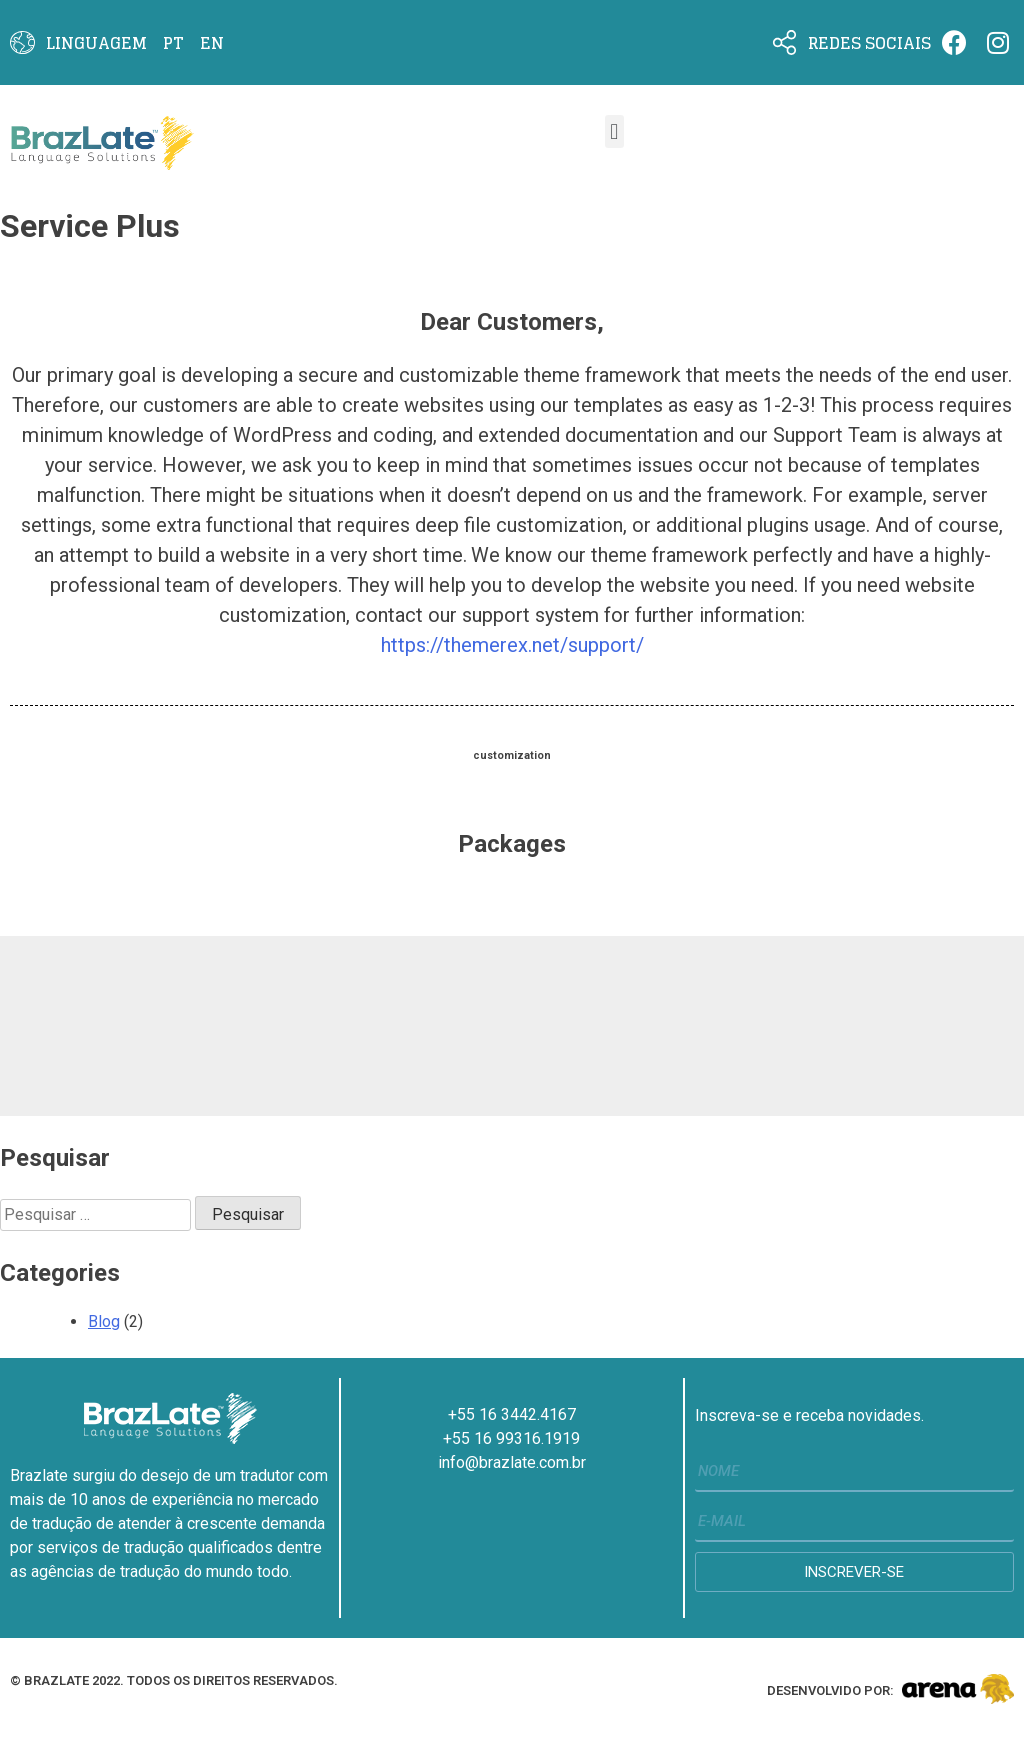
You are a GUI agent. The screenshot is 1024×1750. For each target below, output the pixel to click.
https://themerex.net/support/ (512, 645)
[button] (614, 131)
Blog (104, 1321)
